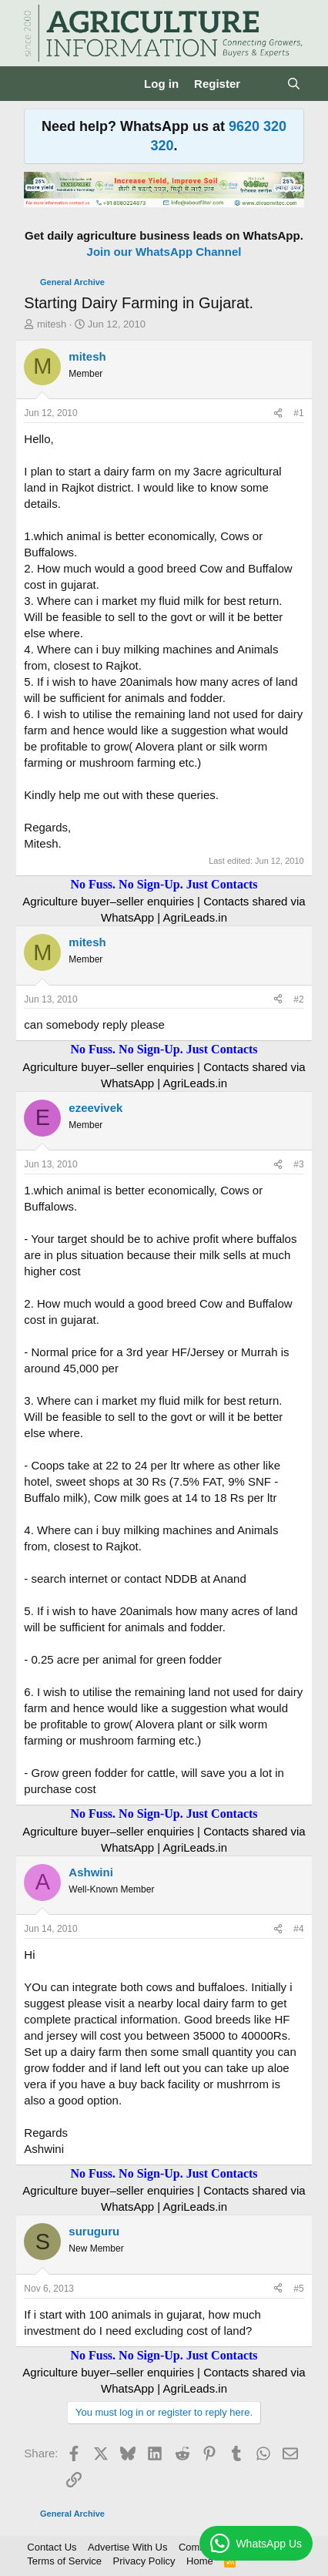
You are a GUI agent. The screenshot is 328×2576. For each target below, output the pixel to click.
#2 (298, 999)
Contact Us (51, 2547)
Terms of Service (64, 2561)
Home (199, 2561)
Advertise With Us (127, 2547)
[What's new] (263, 83)
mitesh (51, 324)
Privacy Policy (144, 2561)
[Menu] (37, 83)
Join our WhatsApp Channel (164, 251)
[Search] (293, 83)
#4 (298, 1928)
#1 (298, 413)
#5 (298, 2288)
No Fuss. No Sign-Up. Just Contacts (163, 884)
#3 (298, 1164)
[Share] (278, 413)
